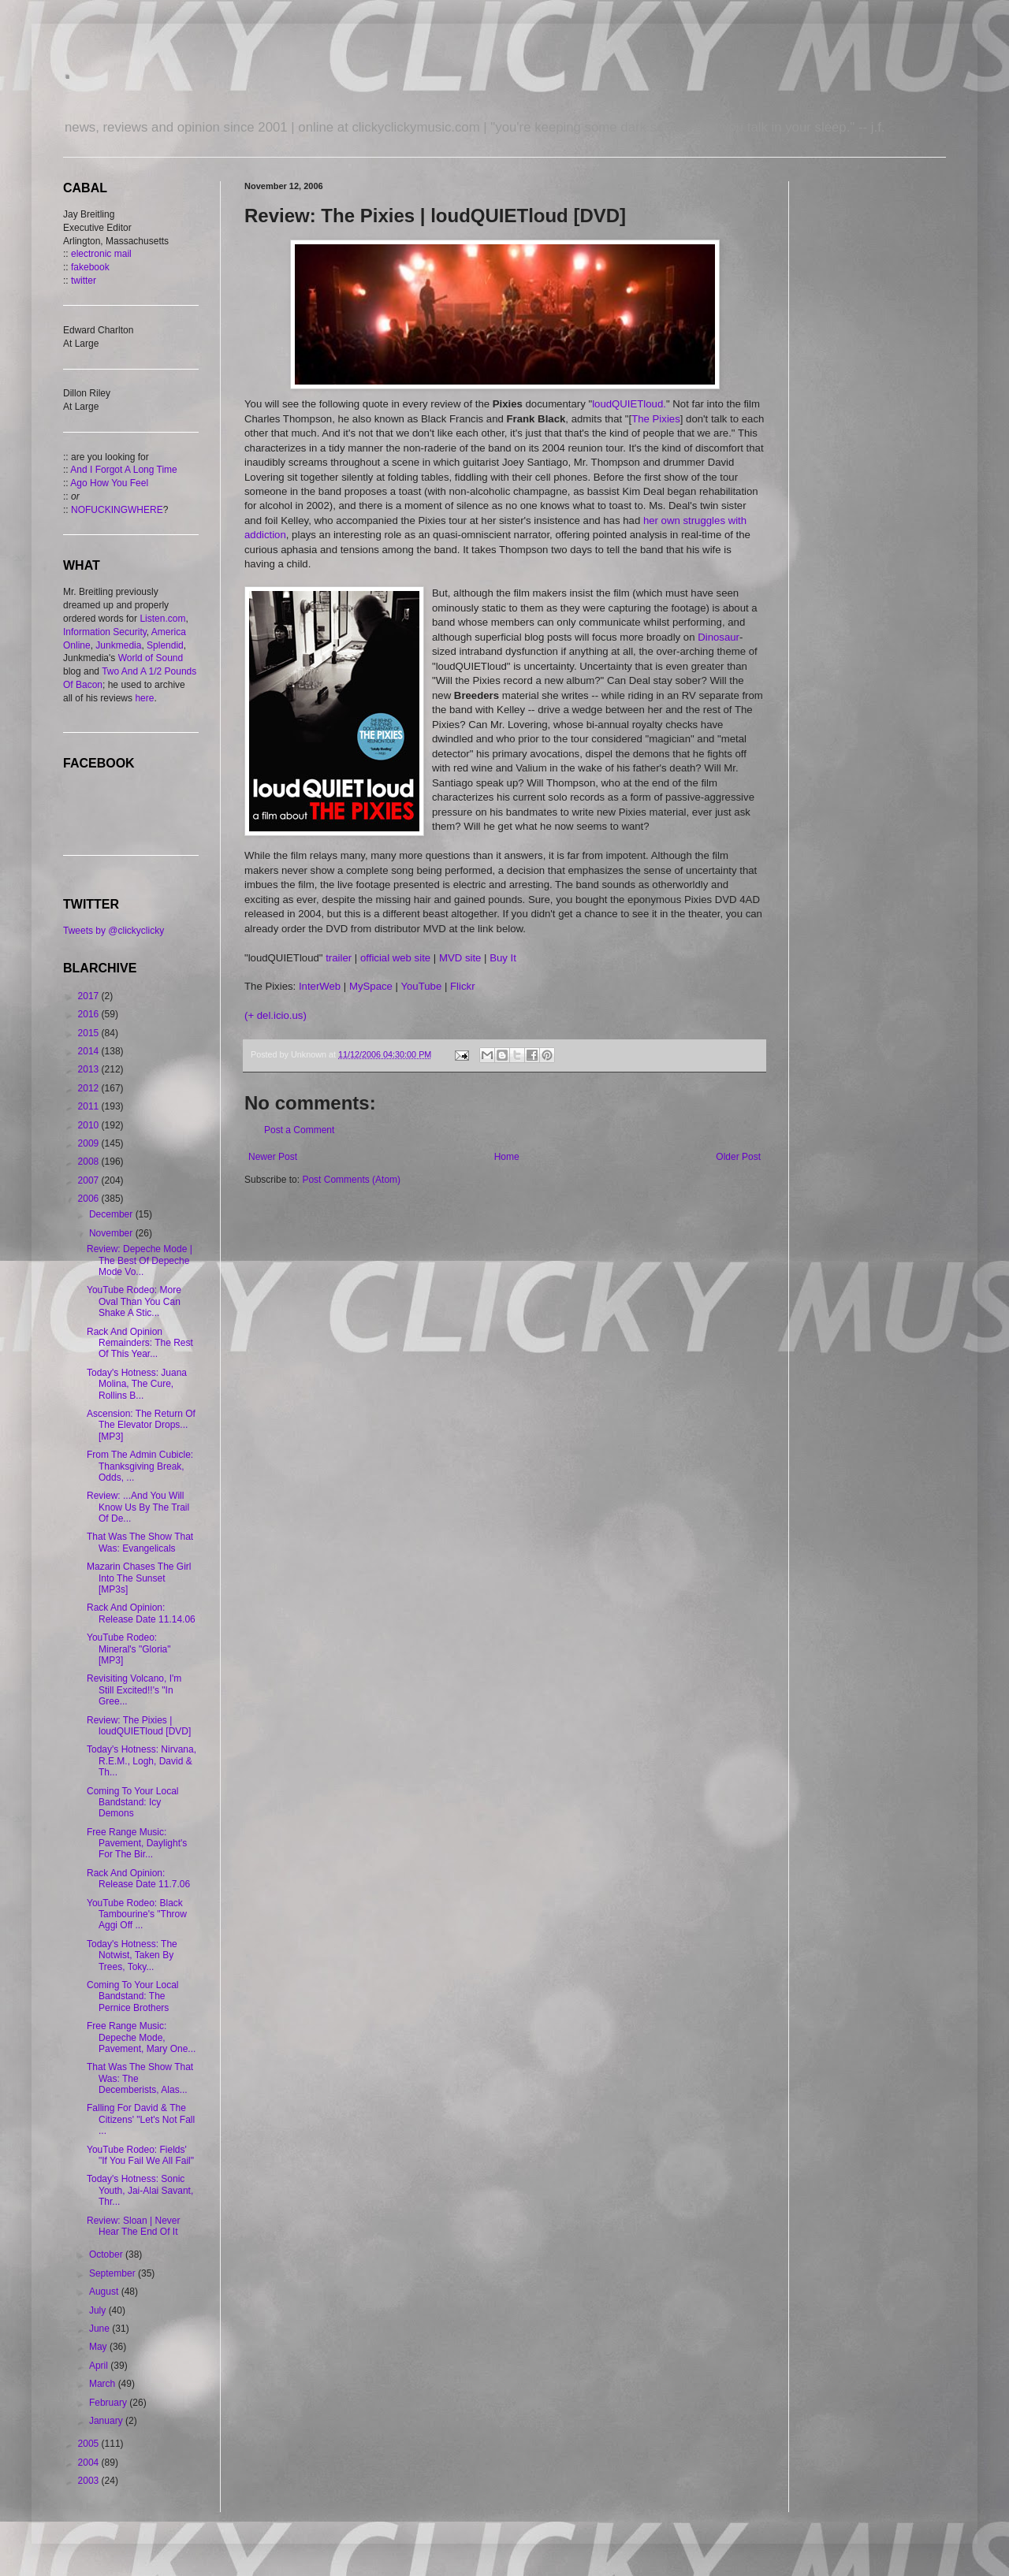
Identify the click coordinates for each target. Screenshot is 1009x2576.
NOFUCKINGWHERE (117, 509)
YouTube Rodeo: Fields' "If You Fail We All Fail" (140, 2155)
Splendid (165, 645)
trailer (339, 958)
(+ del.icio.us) (275, 1015)
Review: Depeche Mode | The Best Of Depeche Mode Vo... (139, 1260)
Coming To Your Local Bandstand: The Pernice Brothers (133, 1996)
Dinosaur (718, 637)
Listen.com (162, 618)
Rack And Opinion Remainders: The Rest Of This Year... (140, 1343)
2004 (90, 2462)
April (99, 2365)
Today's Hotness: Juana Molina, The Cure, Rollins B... (137, 1384)
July (99, 2310)
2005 (90, 2443)
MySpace (371, 986)
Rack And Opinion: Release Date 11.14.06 (141, 1613)
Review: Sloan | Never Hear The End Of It (134, 2226)
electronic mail (101, 253)
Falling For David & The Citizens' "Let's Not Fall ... (141, 2119)
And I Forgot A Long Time (123, 469)
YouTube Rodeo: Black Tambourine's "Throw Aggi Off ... (137, 1914)
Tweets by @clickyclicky (113, 930)
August (105, 2291)
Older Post (738, 1156)
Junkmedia (118, 645)
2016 (90, 1014)
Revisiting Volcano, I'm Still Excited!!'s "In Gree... (134, 1690)
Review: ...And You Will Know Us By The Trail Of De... (138, 1507)
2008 (90, 1161)
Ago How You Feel (109, 483)
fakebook (90, 267)
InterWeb (320, 986)
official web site (395, 958)
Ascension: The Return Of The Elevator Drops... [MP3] (141, 1425)
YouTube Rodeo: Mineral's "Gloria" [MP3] (129, 1649)
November (112, 1233)
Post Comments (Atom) (351, 1179)
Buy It (503, 958)
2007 (90, 1180)
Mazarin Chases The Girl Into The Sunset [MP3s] (139, 1578)
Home (506, 1156)
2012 (90, 1088)
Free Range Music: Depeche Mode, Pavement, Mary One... (141, 2037)
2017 (90, 996)
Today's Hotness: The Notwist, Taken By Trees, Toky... (132, 1955)
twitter (83, 280)
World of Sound (151, 658)
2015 (90, 1033)
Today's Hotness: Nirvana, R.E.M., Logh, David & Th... (141, 1761)
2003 (90, 2480)
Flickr (462, 986)
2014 (90, 1051)
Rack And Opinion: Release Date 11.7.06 (138, 1879)
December (112, 1214)
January (107, 2420)
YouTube (420, 986)
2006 (90, 1198)
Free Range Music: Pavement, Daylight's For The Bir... (137, 1843)
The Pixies (655, 419)
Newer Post (272, 1156)
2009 (90, 1143)
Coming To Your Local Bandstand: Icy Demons (133, 1803)
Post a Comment (299, 1130)
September (113, 2273)
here (144, 698)
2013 (90, 1069)
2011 (90, 1106)
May (99, 2346)
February (109, 2402)
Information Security (105, 631)
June (100, 2328)
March (103, 2383)
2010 (90, 1125)
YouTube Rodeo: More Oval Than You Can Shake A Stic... (134, 1301)
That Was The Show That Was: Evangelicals (140, 1542)
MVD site (460, 958)
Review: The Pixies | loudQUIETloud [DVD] (139, 1726)
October (107, 2254)
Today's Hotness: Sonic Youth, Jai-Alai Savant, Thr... (140, 2190)
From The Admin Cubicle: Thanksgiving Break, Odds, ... (140, 1466)
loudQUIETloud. (629, 404)
